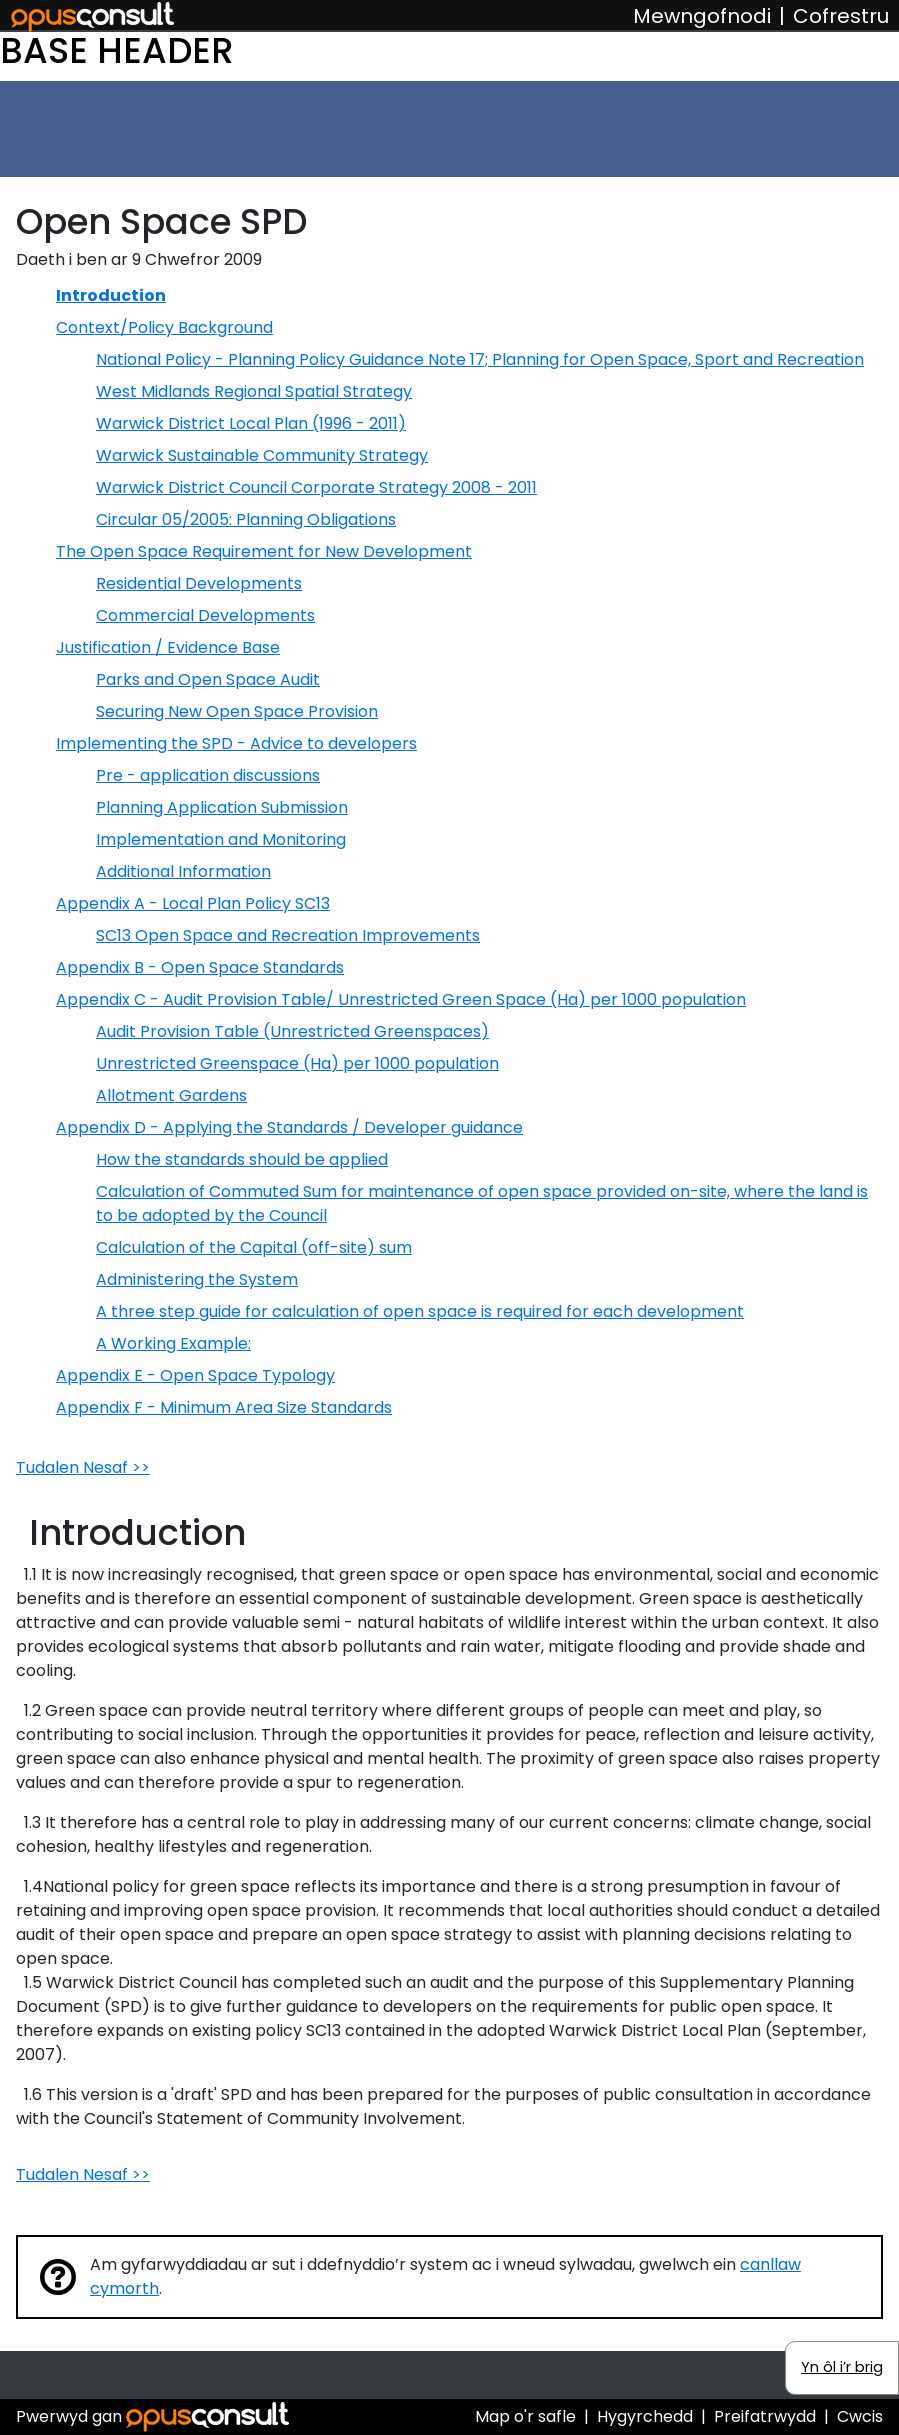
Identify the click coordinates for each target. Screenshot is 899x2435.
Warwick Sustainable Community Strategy (262, 455)
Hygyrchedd (645, 2416)
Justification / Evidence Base (168, 647)
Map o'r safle (525, 2416)
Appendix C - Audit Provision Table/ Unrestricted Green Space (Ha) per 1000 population (401, 999)
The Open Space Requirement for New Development (264, 551)
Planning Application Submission (222, 807)
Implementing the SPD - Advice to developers (236, 743)
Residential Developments (199, 583)
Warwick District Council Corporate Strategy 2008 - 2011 (316, 487)
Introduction (111, 295)
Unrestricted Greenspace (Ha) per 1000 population (297, 1063)
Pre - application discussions (208, 775)
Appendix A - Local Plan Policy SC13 (193, 903)
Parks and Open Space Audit (208, 679)
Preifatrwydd (765, 2416)
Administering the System (197, 1279)
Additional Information (183, 871)
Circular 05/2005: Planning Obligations (246, 519)
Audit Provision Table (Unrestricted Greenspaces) (292, 1031)
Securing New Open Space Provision (237, 711)
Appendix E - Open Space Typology (195, 1375)
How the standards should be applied (242, 1159)
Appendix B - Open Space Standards (200, 967)
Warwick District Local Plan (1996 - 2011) (251, 423)
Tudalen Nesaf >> (83, 1467)
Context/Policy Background (164, 327)
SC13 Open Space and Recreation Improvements (288, 935)
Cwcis (860, 2416)
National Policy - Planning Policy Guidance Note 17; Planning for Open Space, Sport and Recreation (480, 359)
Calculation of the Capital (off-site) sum (254, 1247)
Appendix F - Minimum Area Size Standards (224, 1407)
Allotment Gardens (171, 1095)
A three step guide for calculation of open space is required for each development (420, 1311)
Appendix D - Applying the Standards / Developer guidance (289, 1127)
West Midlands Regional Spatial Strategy (254, 391)
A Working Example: (173, 1343)
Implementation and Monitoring (221, 839)
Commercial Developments (205, 615)
